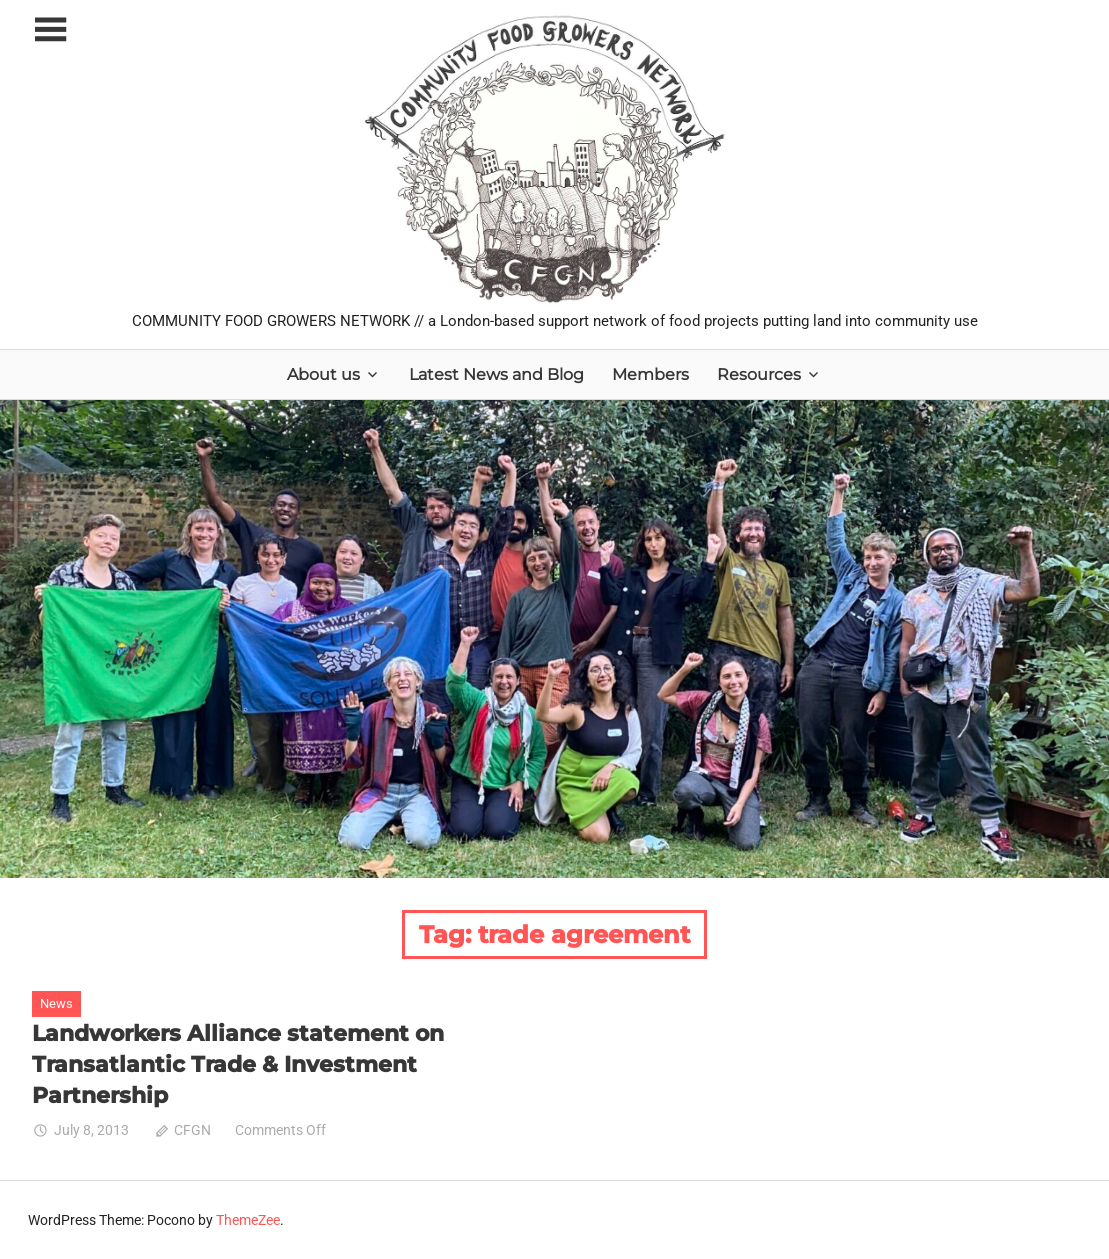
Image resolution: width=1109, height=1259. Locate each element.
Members (650, 374)
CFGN (192, 1130)
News (56, 1003)
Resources (759, 374)
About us (323, 374)
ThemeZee (248, 1220)
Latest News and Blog (496, 374)
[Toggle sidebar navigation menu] (50, 30)
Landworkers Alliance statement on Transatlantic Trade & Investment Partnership (238, 1064)
